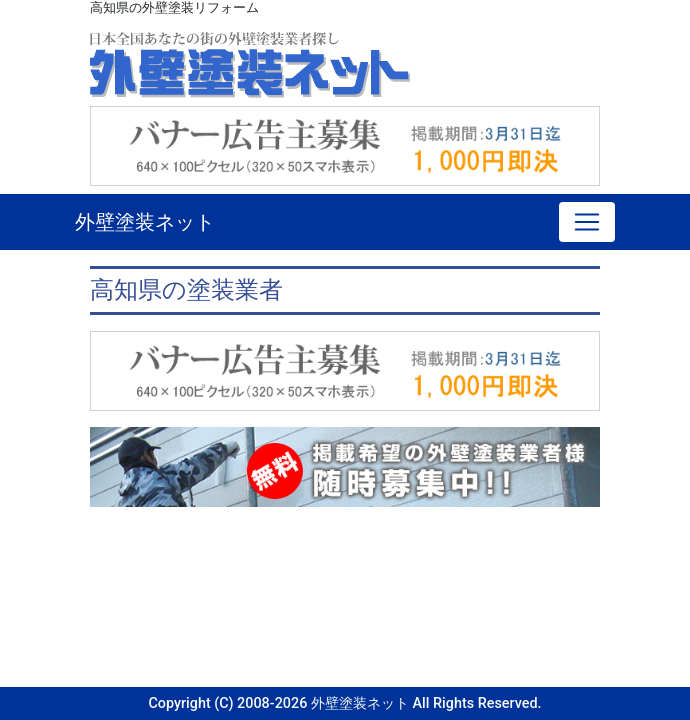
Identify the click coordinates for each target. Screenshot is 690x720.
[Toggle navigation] (587, 222)
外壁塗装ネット (145, 222)
